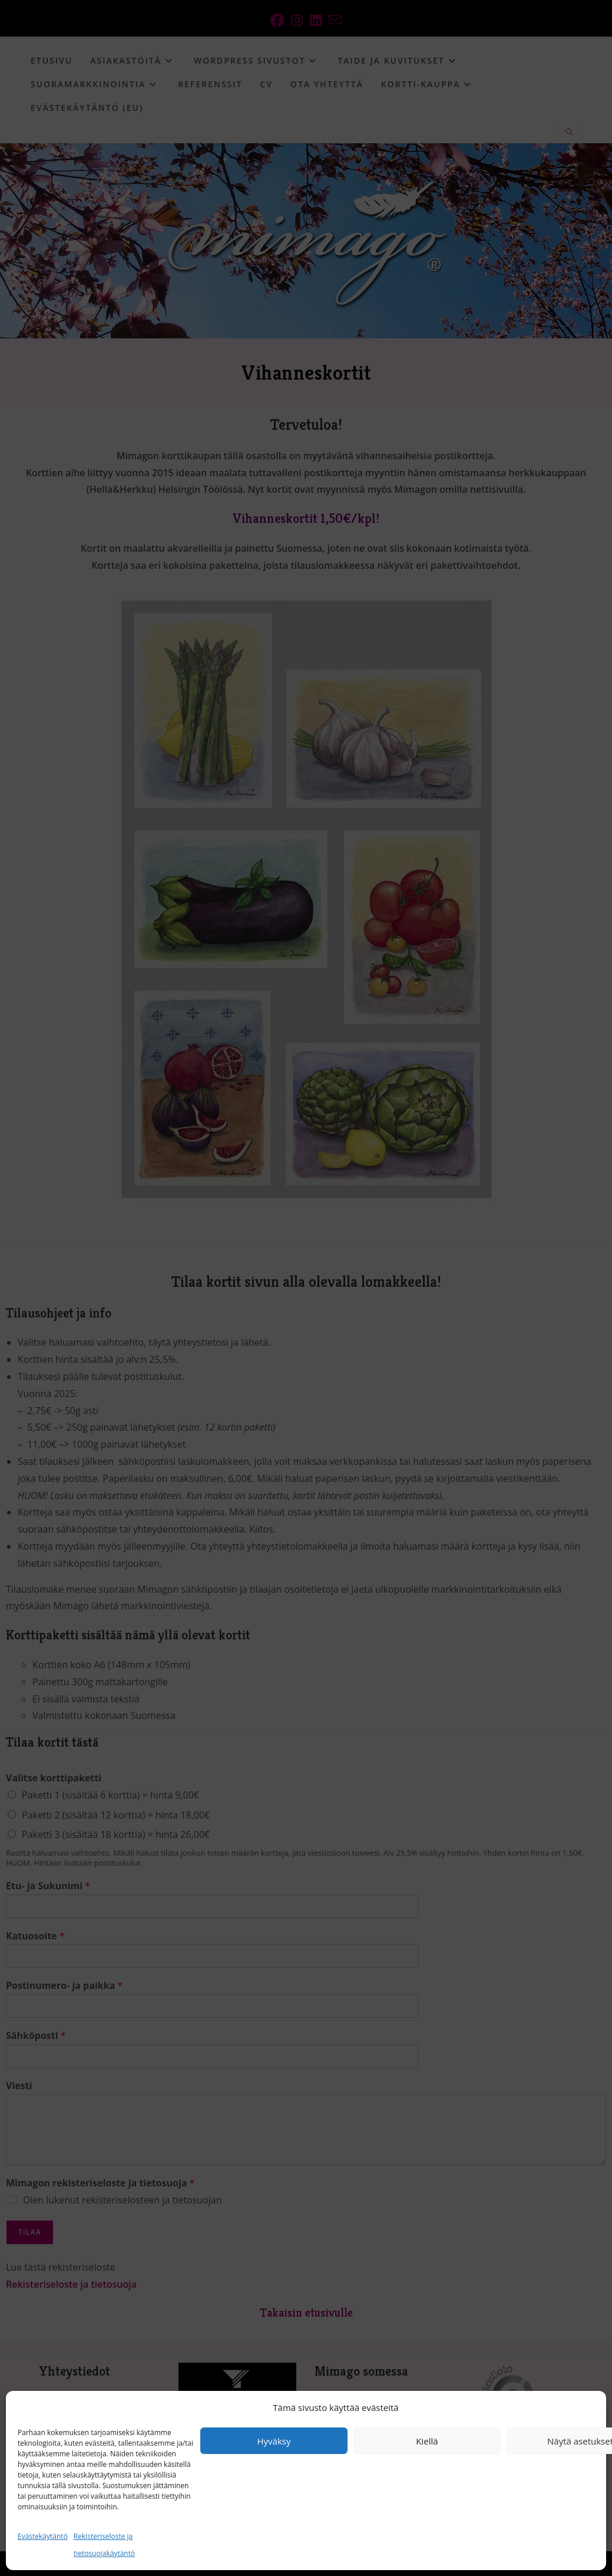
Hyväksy (274, 2441)
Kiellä (427, 2441)
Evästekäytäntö (43, 2536)
